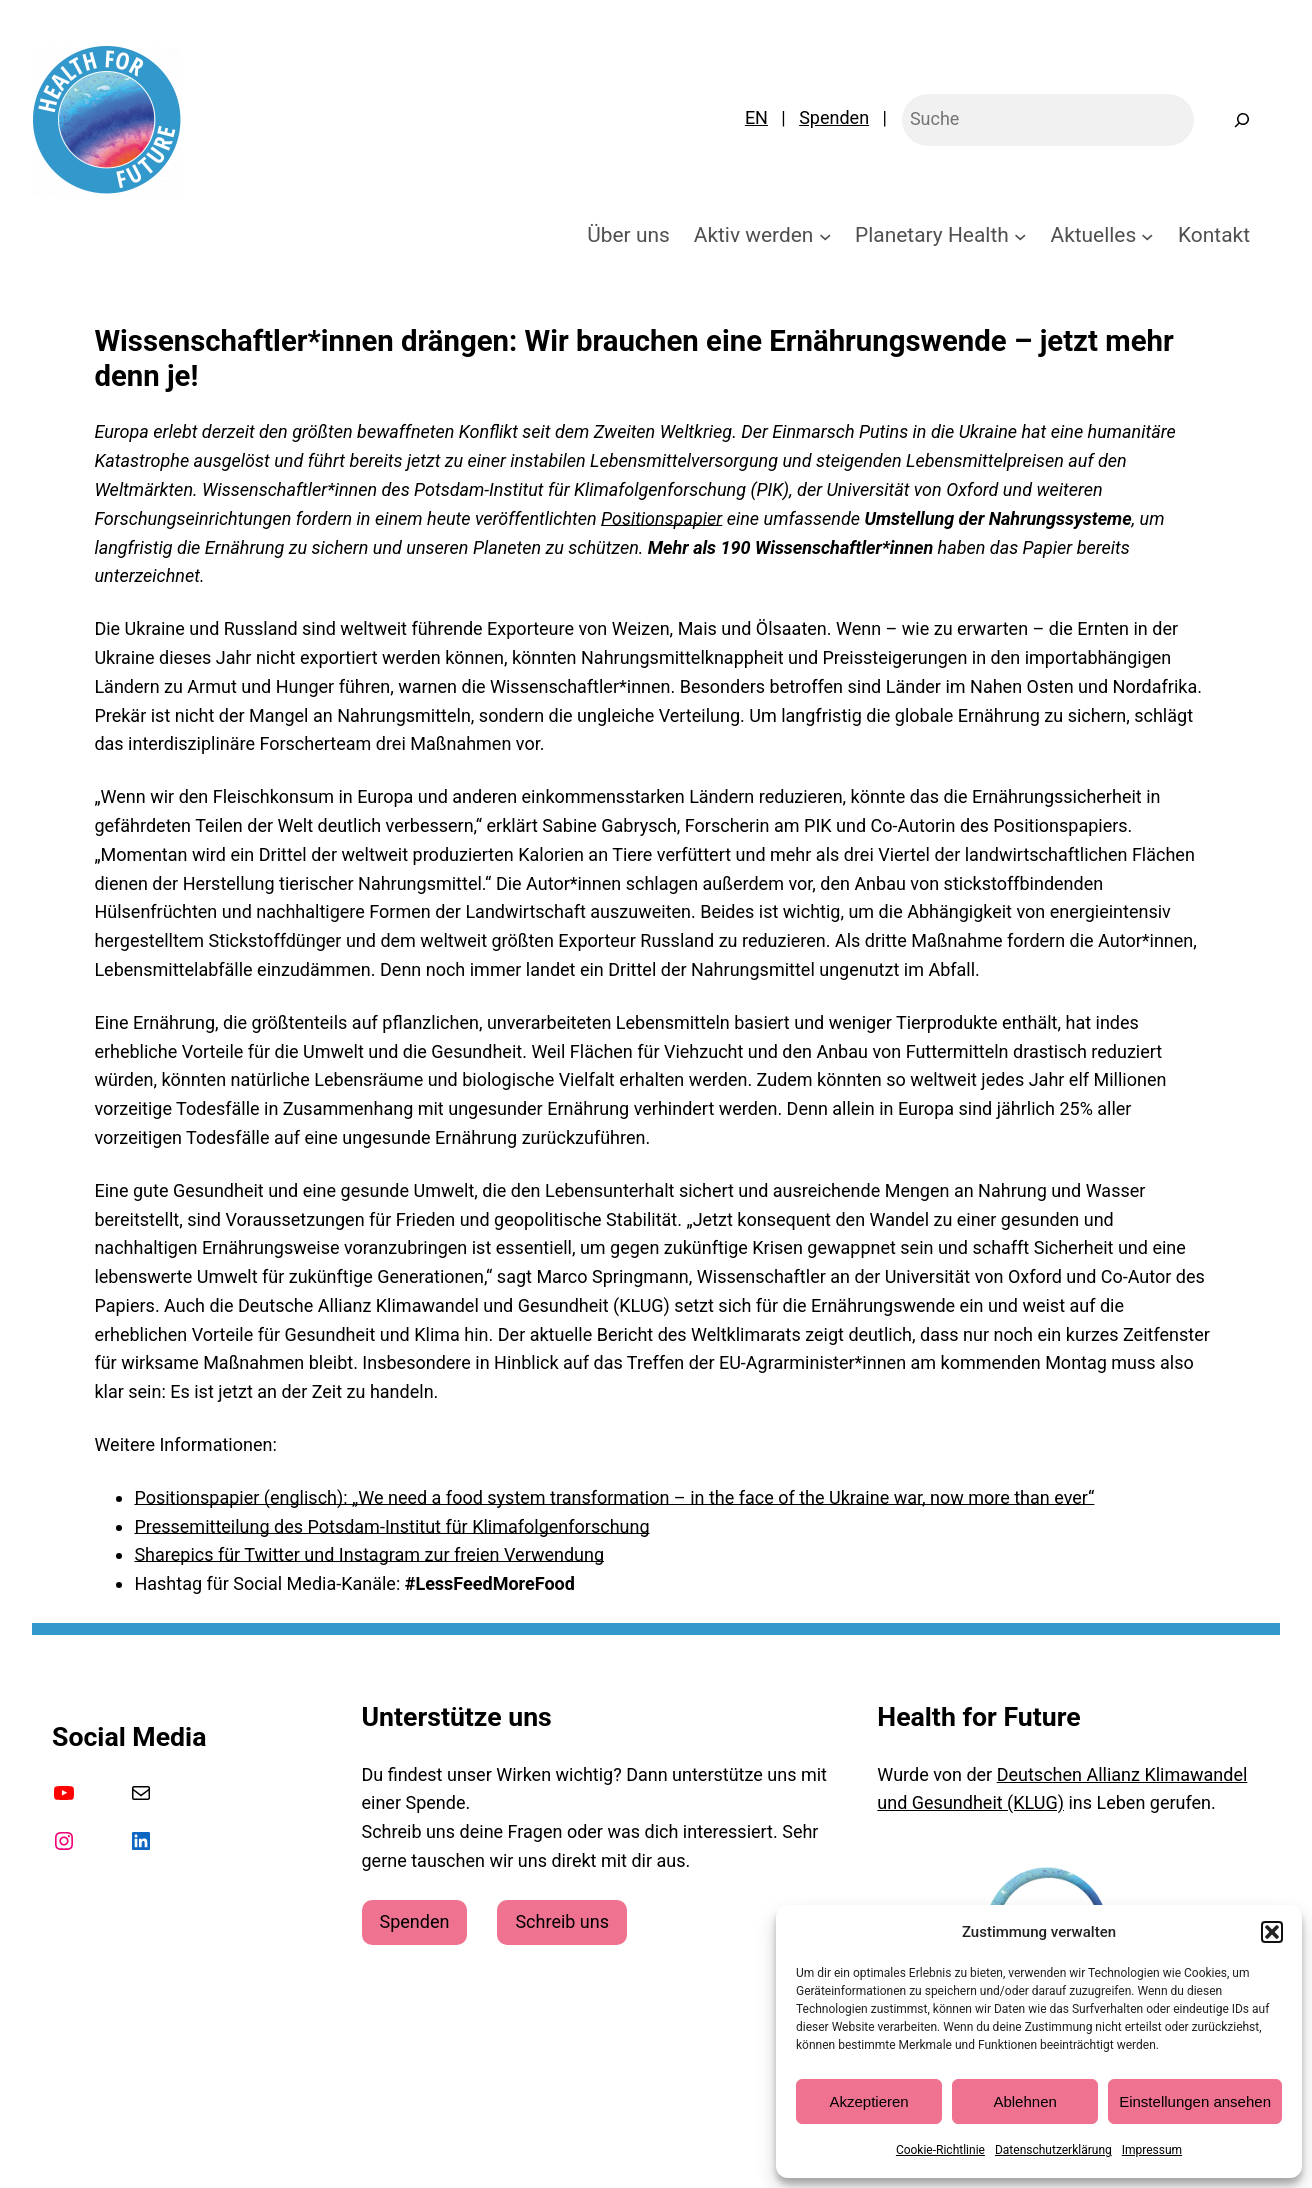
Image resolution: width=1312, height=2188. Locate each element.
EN (756, 117)
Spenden (834, 117)
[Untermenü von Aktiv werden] (825, 235)
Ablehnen (1024, 2101)
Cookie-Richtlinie (940, 2150)
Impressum (1152, 2150)
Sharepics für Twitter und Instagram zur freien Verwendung (369, 1554)
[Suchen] (1242, 120)
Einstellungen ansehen (1195, 2101)
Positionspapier (661, 518)
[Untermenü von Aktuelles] (1147, 235)
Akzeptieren (868, 2101)
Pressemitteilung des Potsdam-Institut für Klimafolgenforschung (391, 1526)
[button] (1272, 1932)
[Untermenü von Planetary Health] (1020, 235)
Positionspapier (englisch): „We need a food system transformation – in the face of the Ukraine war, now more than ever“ (614, 1497)
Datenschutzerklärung (1053, 2150)
